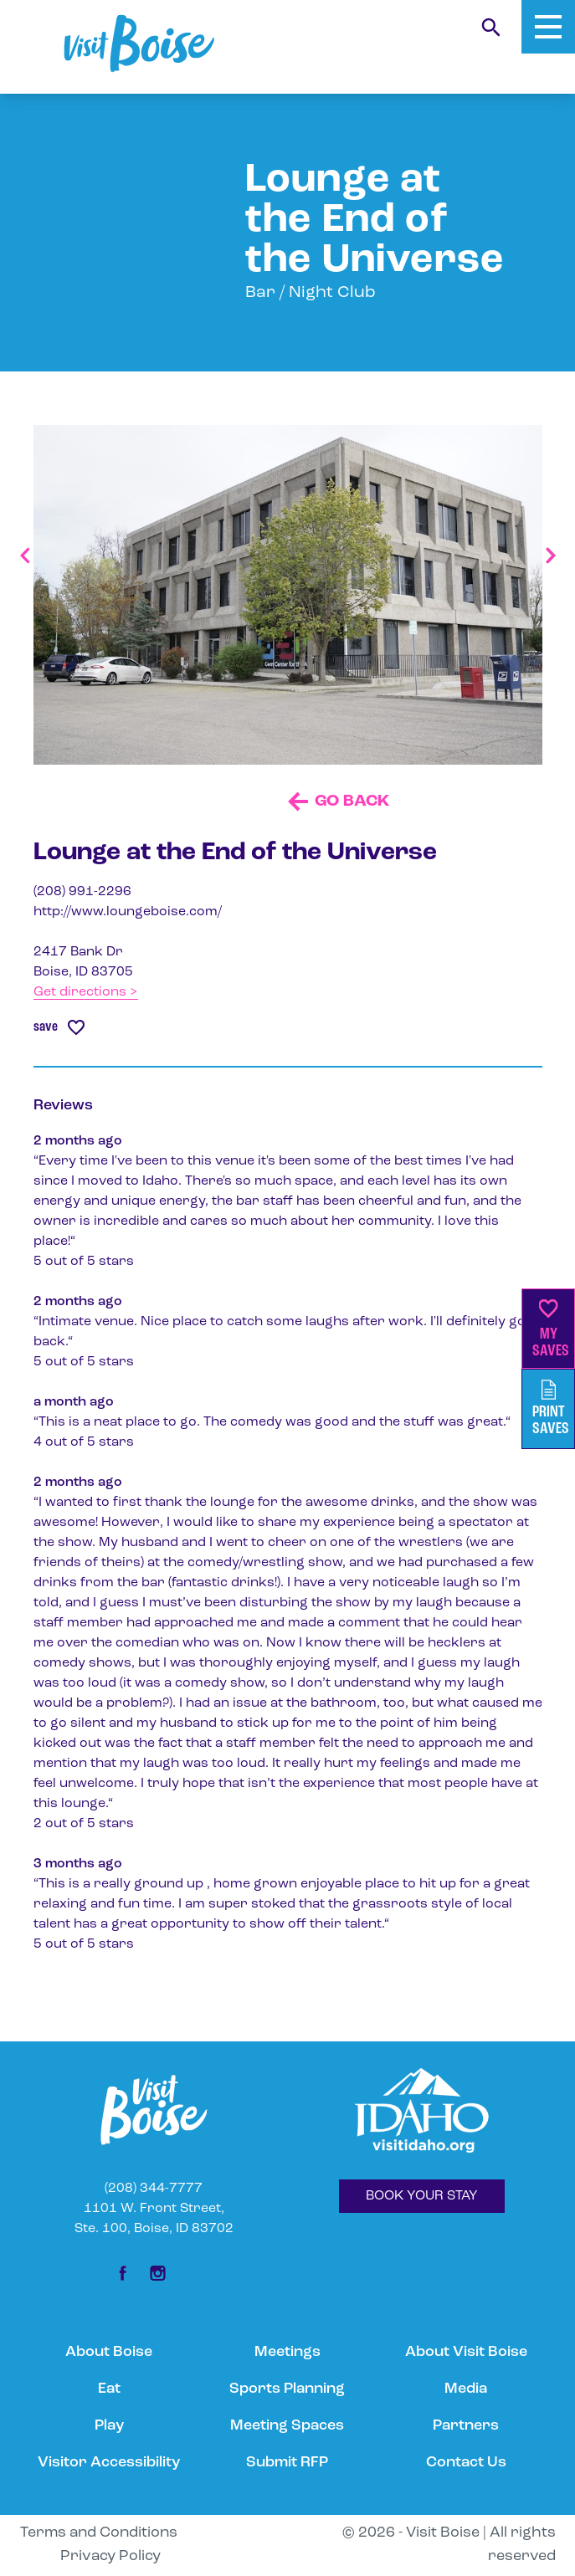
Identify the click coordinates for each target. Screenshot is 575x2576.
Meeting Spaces (287, 2426)
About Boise (108, 2352)
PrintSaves (550, 1408)
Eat (109, 2389)
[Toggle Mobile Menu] (548, 27)
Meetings (287, 2352)
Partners (466, 2426)
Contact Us (466, 2463)
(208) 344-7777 (154, 2188)
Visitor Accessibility (109, 2463)
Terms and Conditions (98, 2533)
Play (109, 2426)
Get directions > (85, 992)
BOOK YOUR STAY (422, 2196)
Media (465, 2389)
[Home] (138, 43)
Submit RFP (287, 2463)
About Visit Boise (466, 2352)
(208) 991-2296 (82, 892)
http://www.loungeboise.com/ (127, 912)
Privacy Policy (110, 2556)
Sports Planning (287, 2389)
